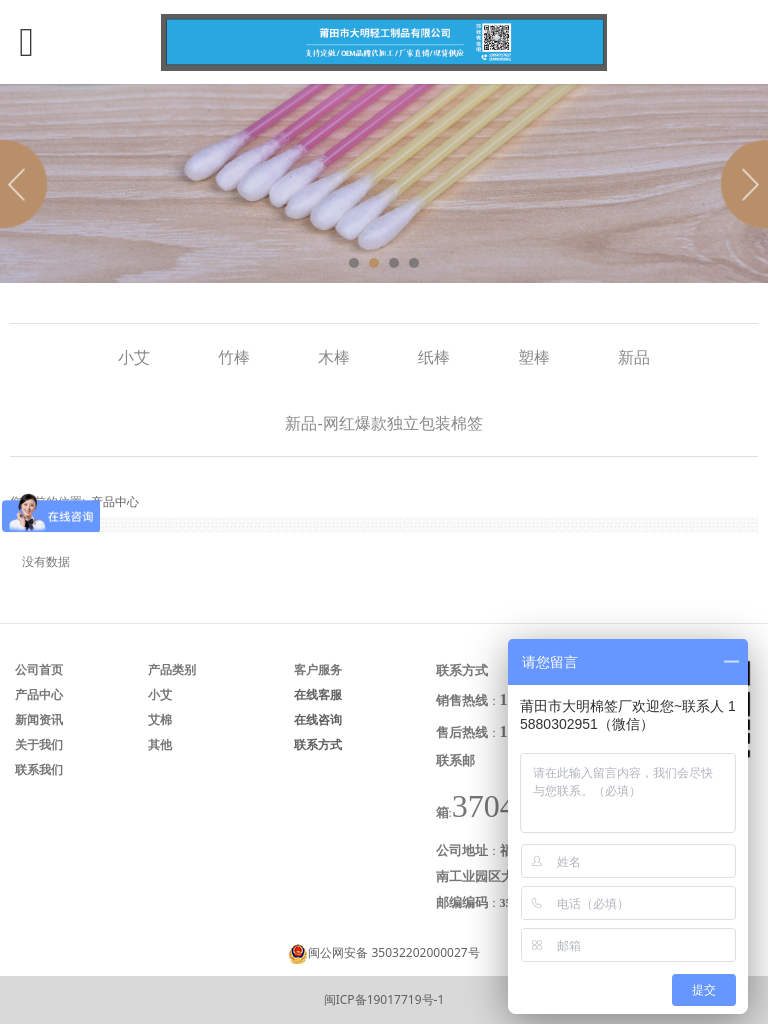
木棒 (334, 357)
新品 (634, 357)
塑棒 (534, 357)
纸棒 (434, 357)
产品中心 (115, 501)
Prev (27, 184)
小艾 (134, 357)
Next (741, 184)
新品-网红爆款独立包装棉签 (383, 423)
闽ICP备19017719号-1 (384, 999)
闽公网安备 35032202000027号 (393, 952)
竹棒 (234, 357)
